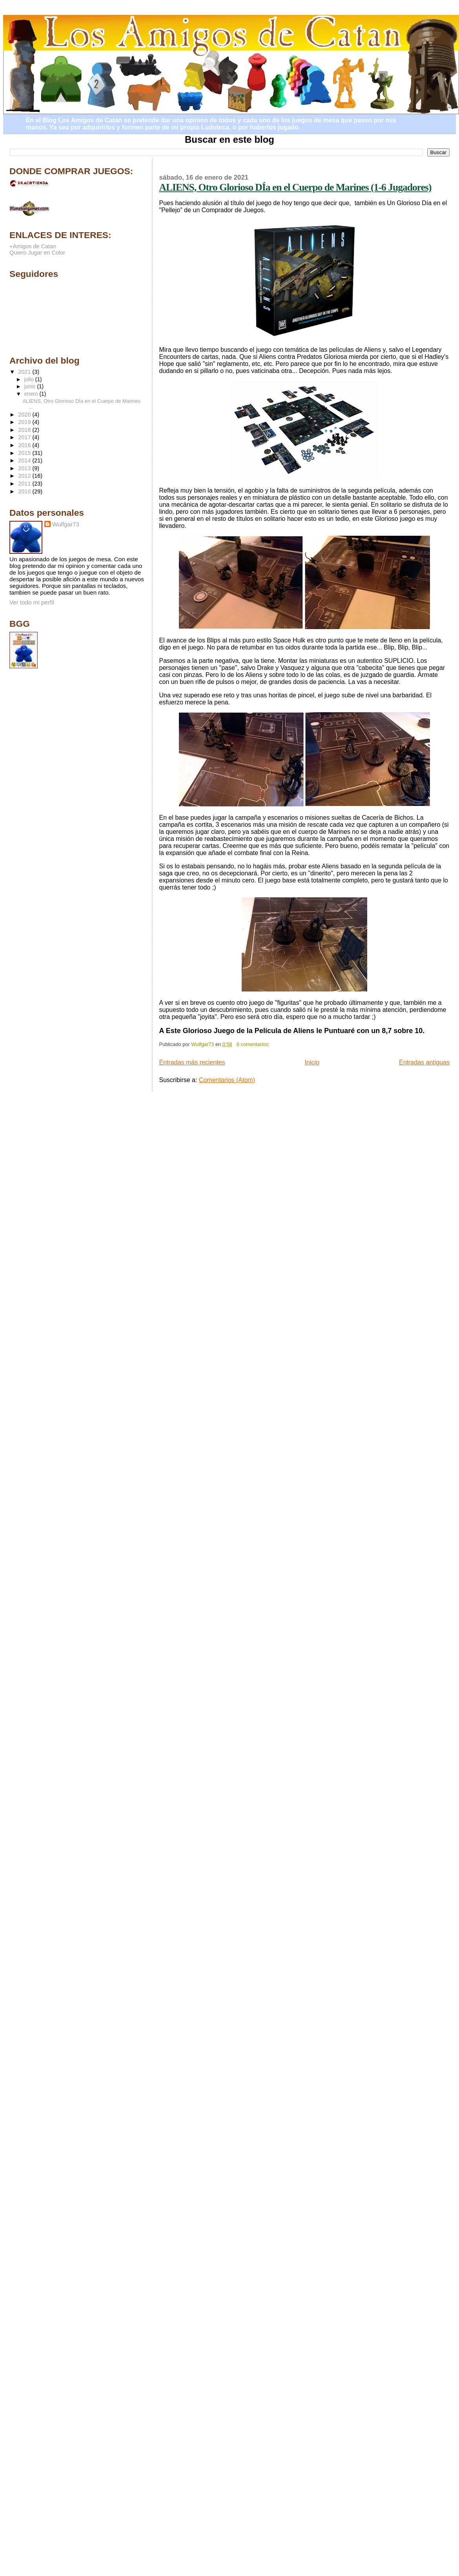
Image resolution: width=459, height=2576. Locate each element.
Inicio (312, 1062)
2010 (25, 491)
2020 (25, 414)
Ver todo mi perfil (31, 602)
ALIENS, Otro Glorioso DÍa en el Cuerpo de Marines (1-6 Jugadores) (295, 187)
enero (32, 394)
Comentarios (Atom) (227, 1080)
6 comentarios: (254, 1044)
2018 (25, 430)
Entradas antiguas (424, 1062)
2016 (25, 445)
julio (29, 379)
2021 (25, 372)
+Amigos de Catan (32, 246)
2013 (25, 468)
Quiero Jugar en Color (37, 252)
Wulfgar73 (65, 524)
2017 (25, 437)
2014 (25, 460)
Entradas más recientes (192, 1062)
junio (30, 386)
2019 (25, 422)
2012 (25, 476)
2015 (25, 453)
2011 (25, 483)
